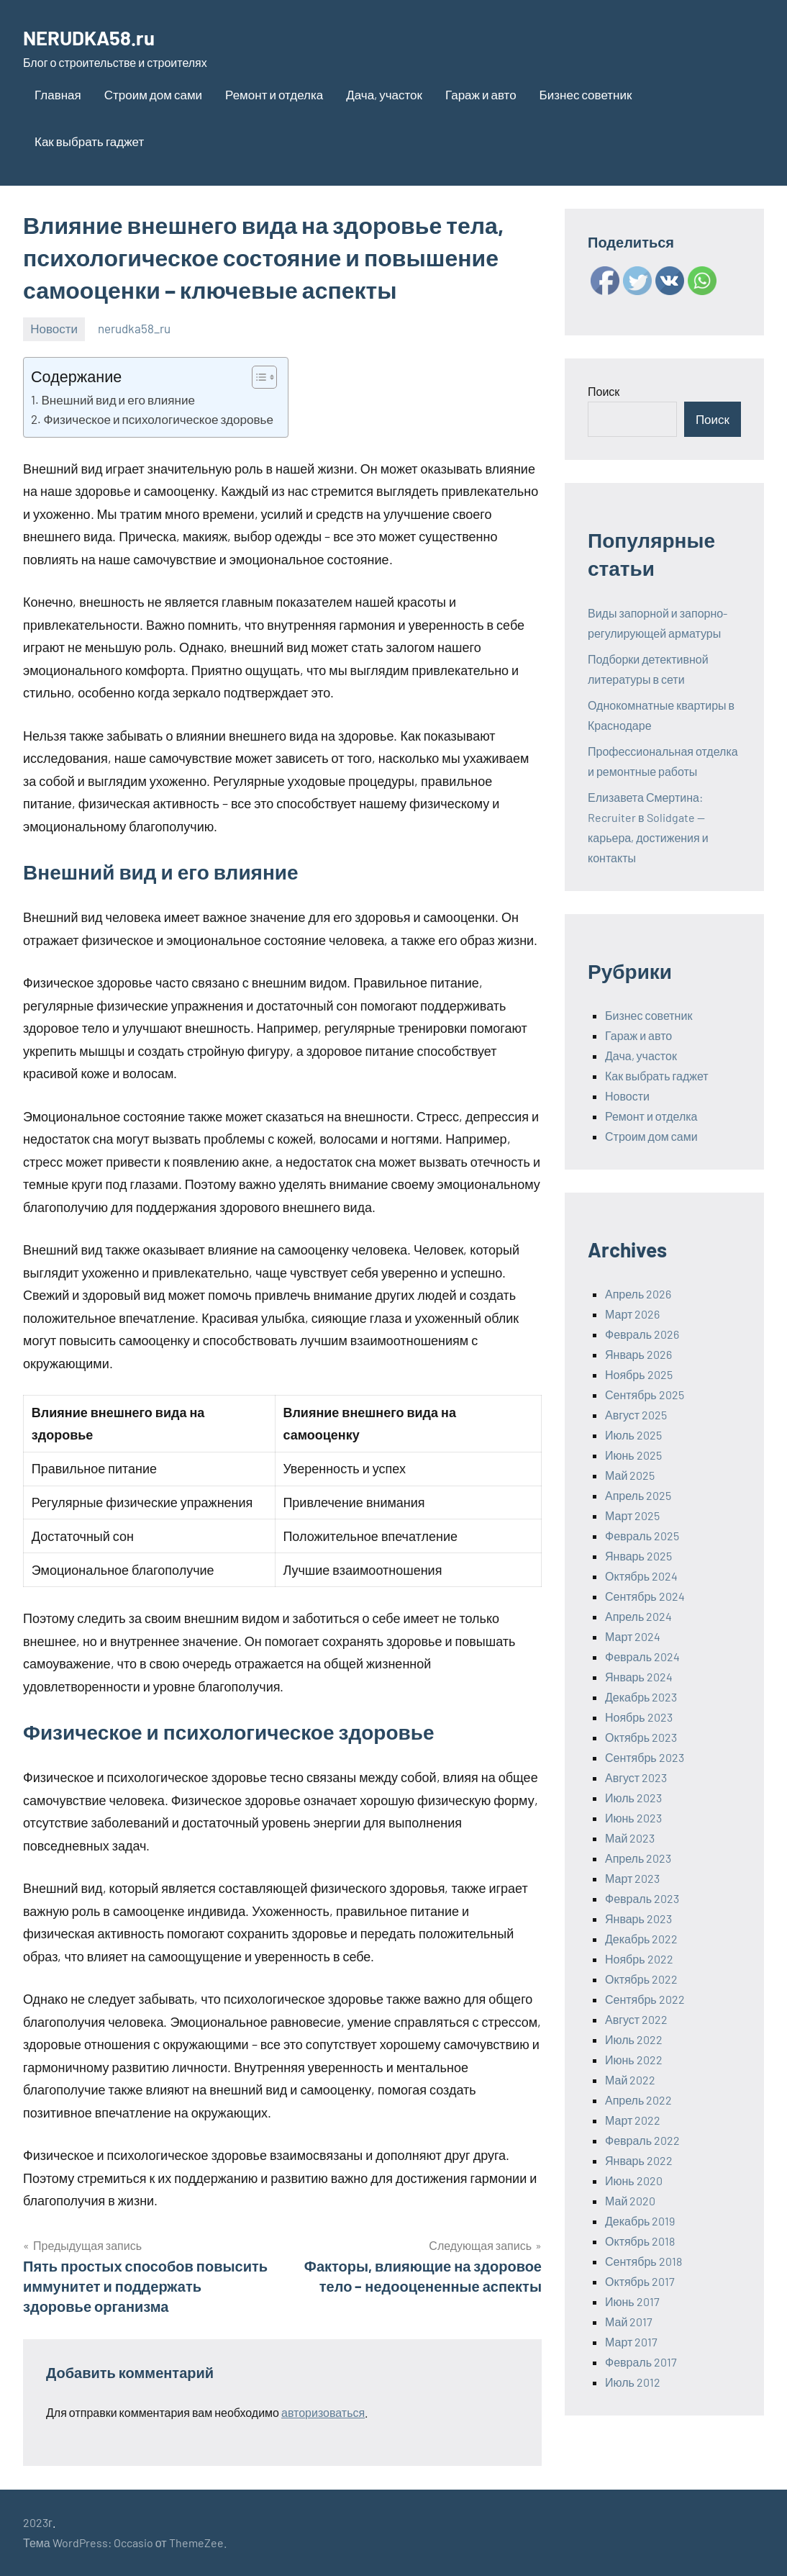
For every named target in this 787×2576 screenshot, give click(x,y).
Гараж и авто (481, 94)
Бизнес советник (586, 94)
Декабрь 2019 (640, 2221)
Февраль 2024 (642, 1656)
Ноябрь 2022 (639, 1959)
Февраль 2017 (641, 2362)
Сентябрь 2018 (643, 2261)
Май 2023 (630, 1838)
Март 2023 (632, 1878)
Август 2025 (636, 1415)
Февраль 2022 (642, 2140)
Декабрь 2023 (641, 1697)
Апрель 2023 (638, 1858)
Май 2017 (628, 2321)
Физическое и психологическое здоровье (158, 419)
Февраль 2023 (642, 1898)
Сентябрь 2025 (644, 1394)
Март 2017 (631, 2342)
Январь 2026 (638, 1354)
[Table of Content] (264, 377)
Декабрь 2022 (641, 1938)
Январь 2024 (639, 1677)
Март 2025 (632, 1515)
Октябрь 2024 (641, 1576)
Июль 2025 (633, 1435)
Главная (58, 94)
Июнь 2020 (634, 2180)
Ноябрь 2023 (639, 1717)
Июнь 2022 (634, 2059)
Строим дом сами (153, 94)
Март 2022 (632, 2120)
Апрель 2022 (638, 2100)
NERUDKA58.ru (99, 36)
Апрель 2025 (638, 1495)
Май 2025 (630, 1475)
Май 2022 (630, 2080)
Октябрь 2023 (641, 1737)
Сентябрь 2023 (644, 1757)
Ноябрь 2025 (639, 1374)
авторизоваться (323, 2412)
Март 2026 (632, 1314)
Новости (54, 328)
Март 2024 (632, 1636)
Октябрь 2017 (640, 2281)
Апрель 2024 (638, 1616)
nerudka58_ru (134, 328)
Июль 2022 (634, 2039)
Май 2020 (630, 2200)
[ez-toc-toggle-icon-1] (257, 377)
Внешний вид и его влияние (118, 399)
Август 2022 (636, 2019)
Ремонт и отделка (274, 94)
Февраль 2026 (642, 1334)
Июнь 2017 (632, 2301)
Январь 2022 (639, 2160)
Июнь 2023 (633, 1818)
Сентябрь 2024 (645, 1596)
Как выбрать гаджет (89, 141)
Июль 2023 (633, 1797)
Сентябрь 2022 (645, 1999)
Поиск (603, 391)
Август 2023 (636, 1777)
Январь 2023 (638, 1918)
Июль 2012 (632, 2382)
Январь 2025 (638, 1556)
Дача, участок (384, 94)
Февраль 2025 (642, 1535)
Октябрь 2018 (640, 2241)
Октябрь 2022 (641, 1979)
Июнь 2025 (633, 1455)
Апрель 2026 (638, 1294)
